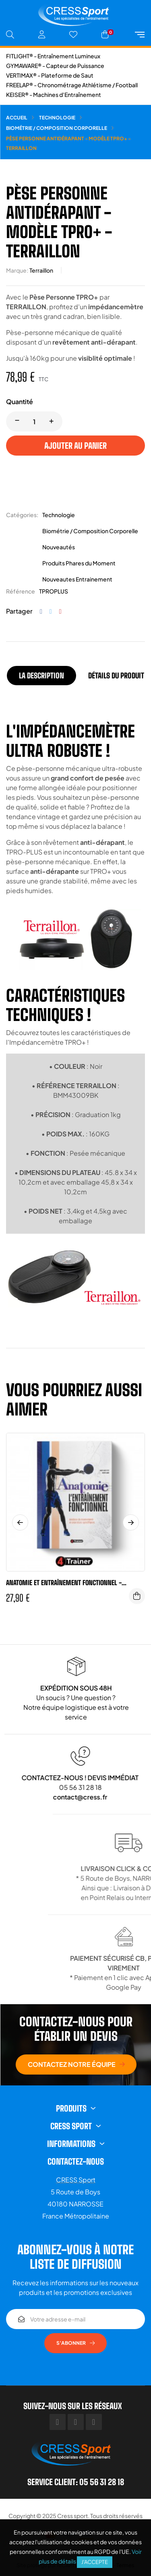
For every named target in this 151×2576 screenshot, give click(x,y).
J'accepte (94, 2562)
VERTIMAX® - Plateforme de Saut (49, 75)
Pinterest (60, 611)
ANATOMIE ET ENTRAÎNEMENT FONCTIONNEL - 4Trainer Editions (64, 1583)
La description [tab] (41, 675)
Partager (41, 611)
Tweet (51, 611)
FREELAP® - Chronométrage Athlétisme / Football (72, 84)
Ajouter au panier (75, 445)
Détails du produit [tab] (116, 675)
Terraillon (41, 270)
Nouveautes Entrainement (77, 579)
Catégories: (22, 514)
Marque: (17, 270)
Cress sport (72, 2515)
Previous (20, 1522)
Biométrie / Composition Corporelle (90, 530)
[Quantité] (34, 421)
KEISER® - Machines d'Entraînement (53, 94)
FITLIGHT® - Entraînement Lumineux (53, 56)
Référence (20, 591)
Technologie (58, 514)
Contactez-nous (76, 2161)
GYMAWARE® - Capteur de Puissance (55, 65)
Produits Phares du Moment (79, 563)
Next (131, 1522)
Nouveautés (58, 547)
